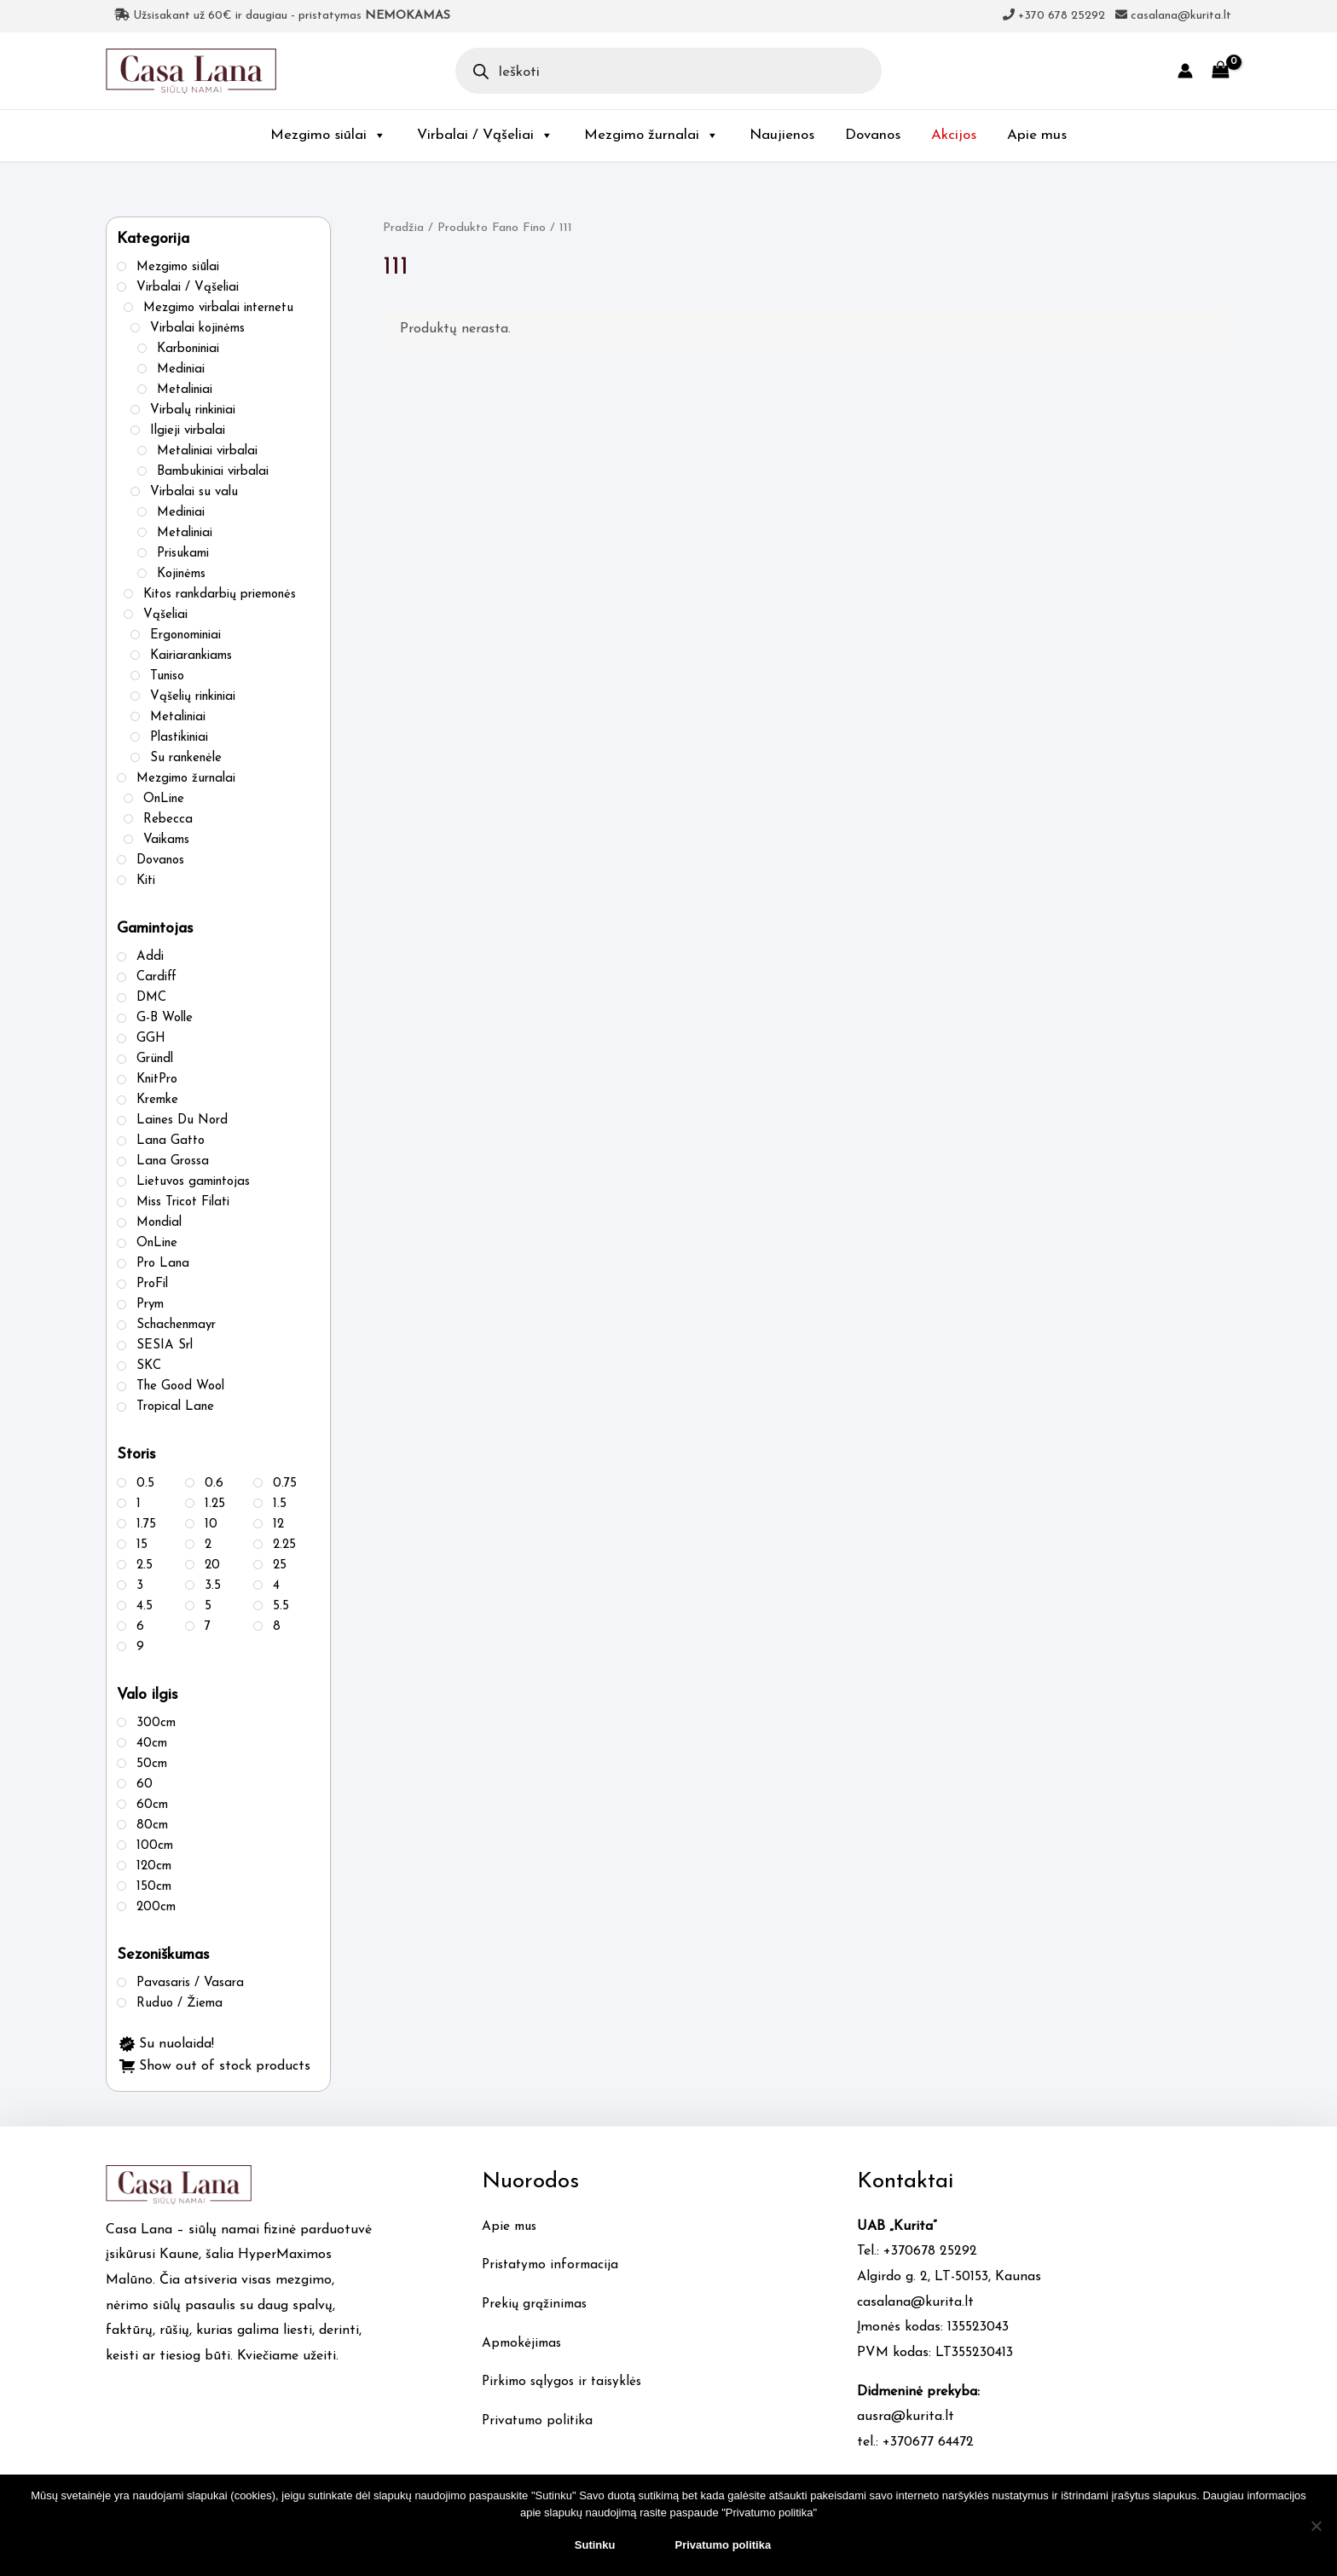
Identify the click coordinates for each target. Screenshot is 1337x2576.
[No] (1315, 2525)
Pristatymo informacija (553, 2265)
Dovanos (872, 135)
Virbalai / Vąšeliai (485, 135)
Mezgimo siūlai (328, 135)
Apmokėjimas (523, 2343)
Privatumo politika (540, 2421)
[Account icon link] (1185, 70)
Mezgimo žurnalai (651, 135)
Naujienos (782, 135)
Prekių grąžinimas (536, 2304)
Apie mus (1037, 135)
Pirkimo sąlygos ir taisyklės (565, 2381)
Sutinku (595, 2544)
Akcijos (953, 135)
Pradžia (404, 228)
